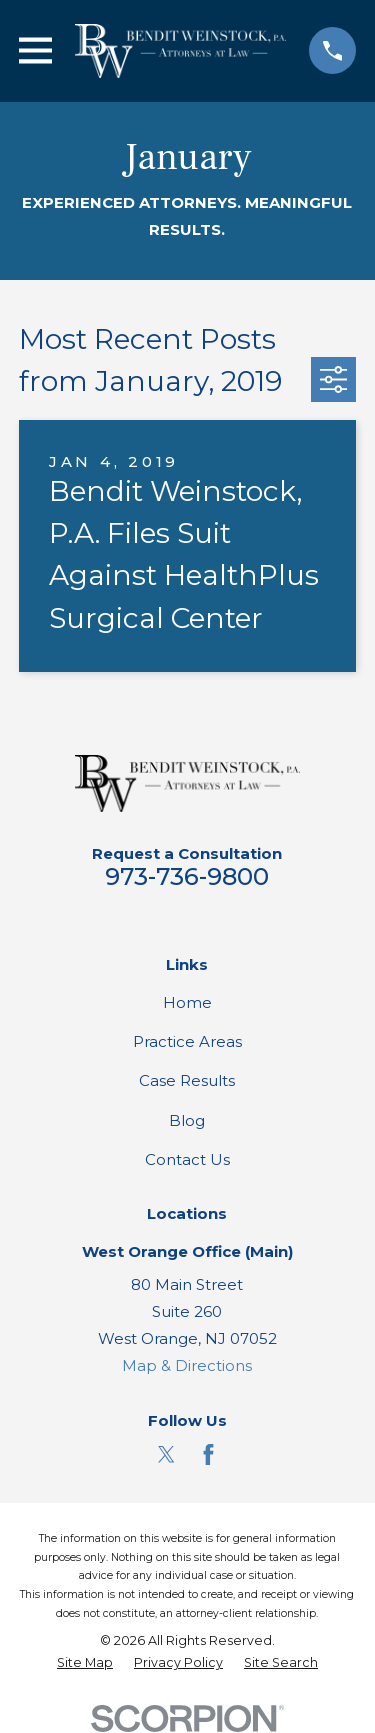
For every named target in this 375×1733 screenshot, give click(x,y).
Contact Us (187, 1159)
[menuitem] (85, 1663)
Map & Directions (187, 1365)
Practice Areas (187, 1041)
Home (187, 1002)
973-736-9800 (187, 876)
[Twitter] (166, 1454)
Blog (187, 1120)
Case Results (187, 1080)
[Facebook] (208, 1454)
